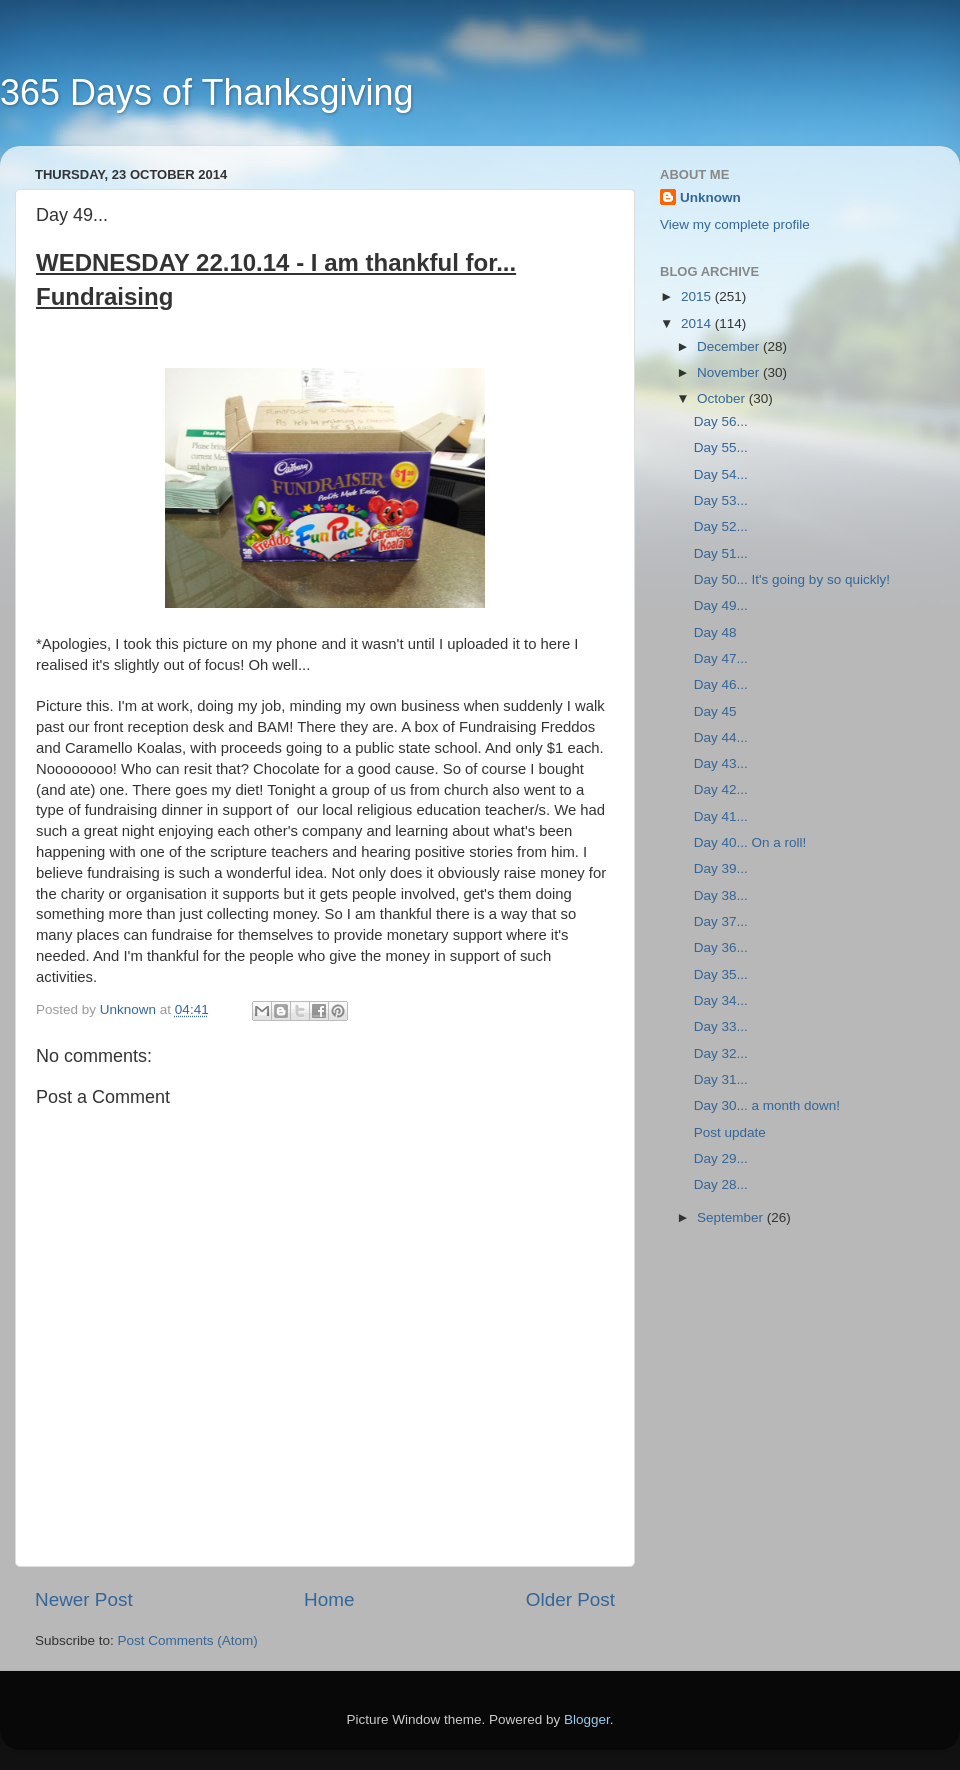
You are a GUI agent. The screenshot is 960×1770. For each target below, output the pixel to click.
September (732, 1217)
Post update (730, 1132)
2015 (698, 296)
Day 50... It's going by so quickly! (792, 579)
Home (329, 1599)
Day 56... (721, 421)
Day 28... (721, 1184)
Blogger (587, 1719)
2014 (698, 323)
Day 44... (721, 737)
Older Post (570, 1599)
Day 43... (721, 763)
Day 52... (721, 526)
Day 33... (721, 1026)
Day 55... (721, 447)
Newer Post (84, 1599)
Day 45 (715, 711)
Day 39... (721, 868)
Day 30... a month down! (767, 1105)
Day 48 (715, 632)
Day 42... (721, 789)
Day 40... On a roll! (750, 842)
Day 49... (721, 605)
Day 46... (721, 684)
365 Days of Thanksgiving (207, 92)
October (723, 398)
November (730, 372)
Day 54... (721, 474)
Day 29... (721, 1158)
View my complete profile (735, 224)
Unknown (710, 197)
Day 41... (721, 816)
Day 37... (721, 921)
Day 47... (721, 658)
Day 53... (721, 500)
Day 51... (721, 553)
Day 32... (721, 1053)
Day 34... (721, 1000)
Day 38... (721, 895)
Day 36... (721, 947)
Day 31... (721, 1079)
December (730, 346)
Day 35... (721, 974)
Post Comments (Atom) (188, 1640)
